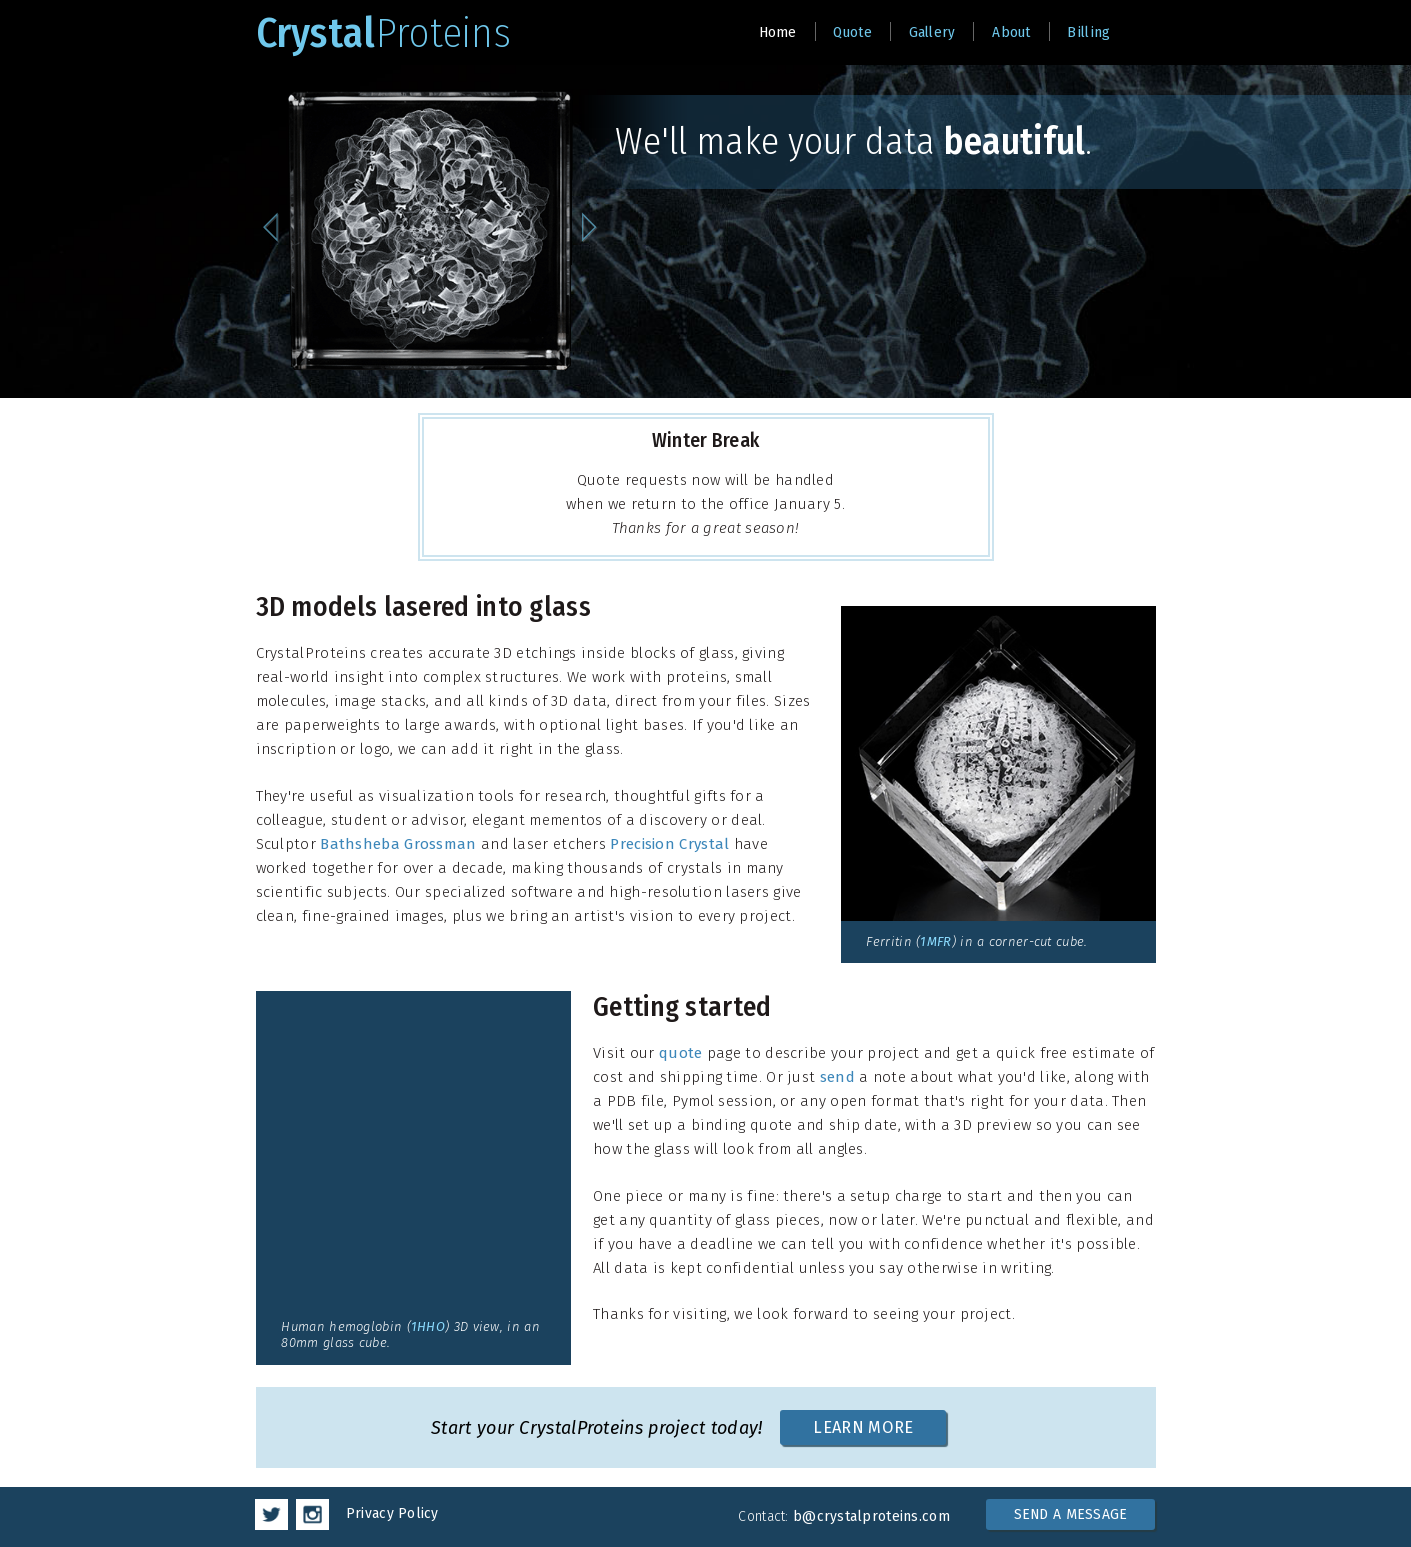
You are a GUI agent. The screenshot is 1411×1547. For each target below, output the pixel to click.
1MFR (935, 941)
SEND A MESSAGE (1071, 1514)
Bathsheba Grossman (398, 844)
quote (681, 1053)
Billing (1088, 32)
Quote (852, 32)
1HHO (428, 1326)
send (837, 1077)
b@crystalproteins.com (871, 1516)
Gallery (932, 32)
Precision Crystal (669, 844)
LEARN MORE (863, 1427)
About (1011, 32)
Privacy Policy (392, 1513)
